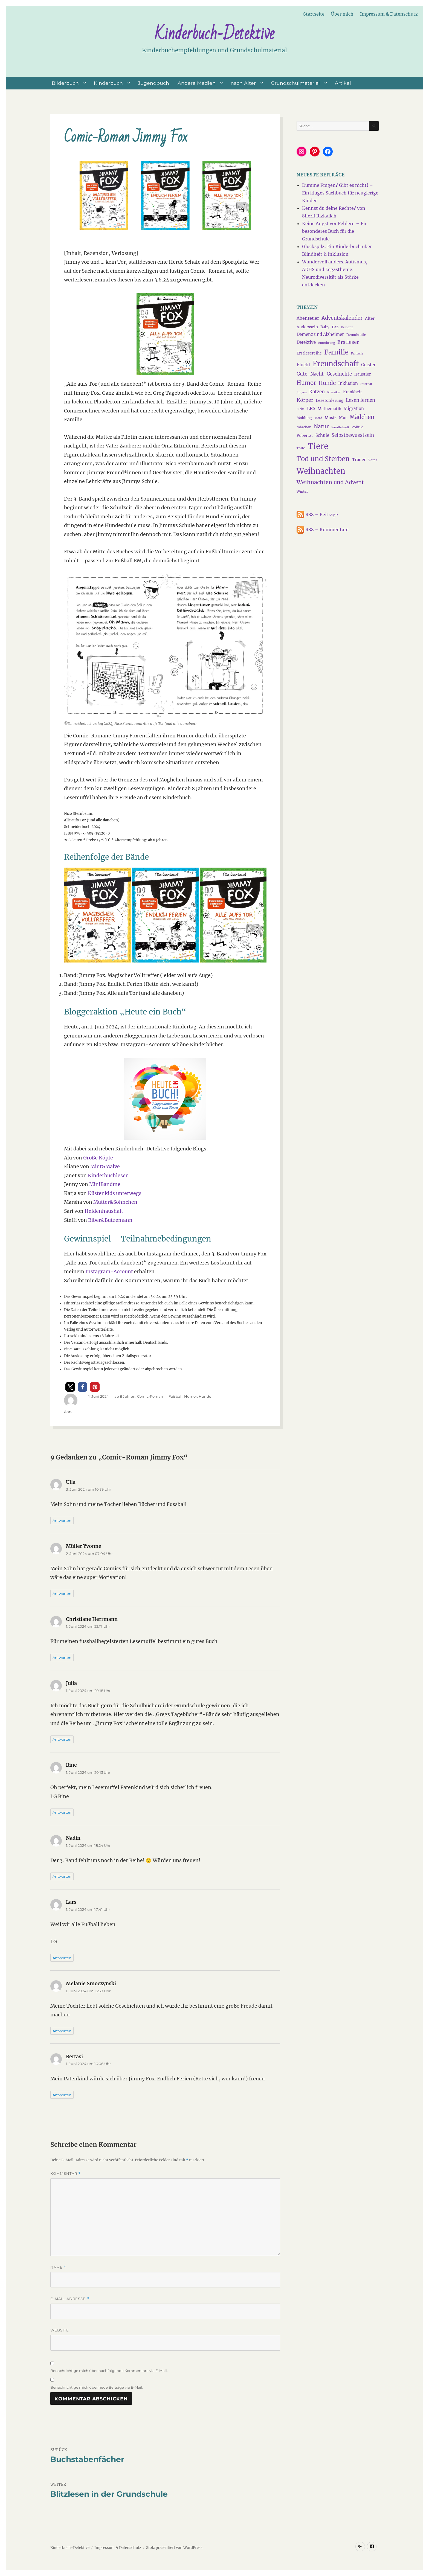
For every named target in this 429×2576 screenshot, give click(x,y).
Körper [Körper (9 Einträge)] (305, 400)
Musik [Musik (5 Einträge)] (331, 417)
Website (59, 2330)
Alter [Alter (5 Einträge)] (370, 318)
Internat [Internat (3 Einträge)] (366, 384)
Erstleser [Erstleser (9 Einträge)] (348, 342)
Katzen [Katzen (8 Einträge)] (317, 392)
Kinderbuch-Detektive (214, 34)
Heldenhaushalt (104, 1211)
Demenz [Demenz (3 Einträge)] (347, 327)
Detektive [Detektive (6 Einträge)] (306, 342)
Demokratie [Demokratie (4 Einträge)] (356, 335)
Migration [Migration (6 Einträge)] (354, 408)
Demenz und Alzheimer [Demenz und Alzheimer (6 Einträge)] (320, 334)
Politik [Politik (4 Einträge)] (357, 427)
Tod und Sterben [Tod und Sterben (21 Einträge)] (323, 459)
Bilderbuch (65, 83)
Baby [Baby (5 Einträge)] (324, 326)
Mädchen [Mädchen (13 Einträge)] (362, 417)
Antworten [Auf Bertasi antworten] (62, 2095)
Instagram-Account (109, 1272)
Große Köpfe (98, 1158)
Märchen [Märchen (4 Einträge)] (304, 427)
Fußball (175, 1396)
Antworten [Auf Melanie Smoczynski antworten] (62, 2031)
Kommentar (65, 2173)
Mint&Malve (105, 1167)
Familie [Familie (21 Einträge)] (336, 352)
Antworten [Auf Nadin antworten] (62, 1876)
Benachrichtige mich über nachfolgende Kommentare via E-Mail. (109, 2370)
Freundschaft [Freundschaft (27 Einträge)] (336, 363)
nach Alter (243, 83)
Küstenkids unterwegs (114, 1193)
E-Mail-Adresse (69, 2298)
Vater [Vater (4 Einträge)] (372, 460)
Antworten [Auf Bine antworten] (62, 1812)
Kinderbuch (108, 83)
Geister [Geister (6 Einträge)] (368, 364)
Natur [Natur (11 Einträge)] (321, 426)
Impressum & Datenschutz (389, 14)
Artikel (343, 83)
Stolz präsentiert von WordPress (174, 2547)
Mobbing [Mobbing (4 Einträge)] (304, 418)
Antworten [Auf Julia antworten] (62, 1739)
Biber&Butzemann (110, 1220)
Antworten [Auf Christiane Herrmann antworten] (62, 1657)
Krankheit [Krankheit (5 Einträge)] (352, 391)
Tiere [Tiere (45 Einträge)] (318, 446)
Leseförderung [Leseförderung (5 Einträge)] (329, 400)
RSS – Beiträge (317, 514)
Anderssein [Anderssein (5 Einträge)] (307, 326)
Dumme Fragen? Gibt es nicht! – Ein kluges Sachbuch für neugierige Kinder (340, 192)
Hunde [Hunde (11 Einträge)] (327, 383)
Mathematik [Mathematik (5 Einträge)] (329, 408)
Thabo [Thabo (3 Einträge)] (301, 448)
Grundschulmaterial (295, 83)
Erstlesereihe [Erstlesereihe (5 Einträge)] (309, 353)
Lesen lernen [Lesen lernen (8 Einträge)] (360, 400)
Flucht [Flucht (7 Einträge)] (303, 364)
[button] (70, 1387)
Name (58, 2267)
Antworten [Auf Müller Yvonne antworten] (62, 1593)
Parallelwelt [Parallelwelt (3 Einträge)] (340, 427)
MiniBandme (104, 1184)
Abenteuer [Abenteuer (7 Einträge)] (308, 318)
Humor (190, 1396)
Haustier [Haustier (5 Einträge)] (362, 374)
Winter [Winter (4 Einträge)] (302, 491)
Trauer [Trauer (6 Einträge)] (359, 459)
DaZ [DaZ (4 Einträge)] (335, 327)
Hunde (205, 1396)
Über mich (342, 14)
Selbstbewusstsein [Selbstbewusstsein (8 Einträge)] (353, 435)
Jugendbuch (153, 83)
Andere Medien (197, 83)
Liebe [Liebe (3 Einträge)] (301, 409)
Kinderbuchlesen (108, 1176)
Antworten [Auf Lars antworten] (62, 1958)
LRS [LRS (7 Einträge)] (311, 408)
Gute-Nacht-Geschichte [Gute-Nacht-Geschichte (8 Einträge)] (324, 374)
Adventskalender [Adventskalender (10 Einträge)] (342, 318)
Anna (69, 1411)
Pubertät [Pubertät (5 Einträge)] (305, 435)
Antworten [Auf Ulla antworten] (62, 1520)
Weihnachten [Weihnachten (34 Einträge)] (321, 471)
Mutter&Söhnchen (115, 1202)
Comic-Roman (150, 1396)
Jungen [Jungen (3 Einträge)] (302, 392)
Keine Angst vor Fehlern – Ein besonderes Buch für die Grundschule (335, 231)
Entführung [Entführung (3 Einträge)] (326, 343)
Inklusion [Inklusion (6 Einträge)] (348, 383)
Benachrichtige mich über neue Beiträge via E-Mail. (96, 2387)
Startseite (313, 14)
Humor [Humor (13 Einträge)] (306, 382)
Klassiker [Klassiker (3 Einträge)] (334, 392)
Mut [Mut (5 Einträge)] (343, 417)
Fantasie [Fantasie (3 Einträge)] (357, 353)
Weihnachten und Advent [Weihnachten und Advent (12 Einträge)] (330, 482)
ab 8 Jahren (124, 1396)
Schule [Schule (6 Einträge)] (322, 435)
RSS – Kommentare (323, 529)
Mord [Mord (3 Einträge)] (318, 418)
